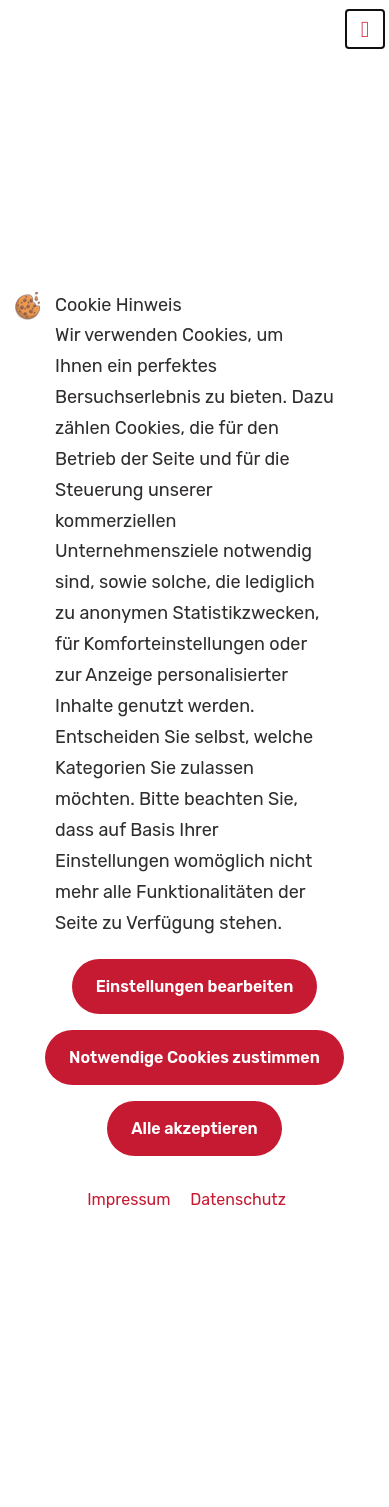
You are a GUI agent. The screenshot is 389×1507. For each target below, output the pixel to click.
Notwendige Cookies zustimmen (194, 1057)
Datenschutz (237, 1199)
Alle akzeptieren (194, 1128)
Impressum (130, 1199)
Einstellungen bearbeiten (195, 986)
